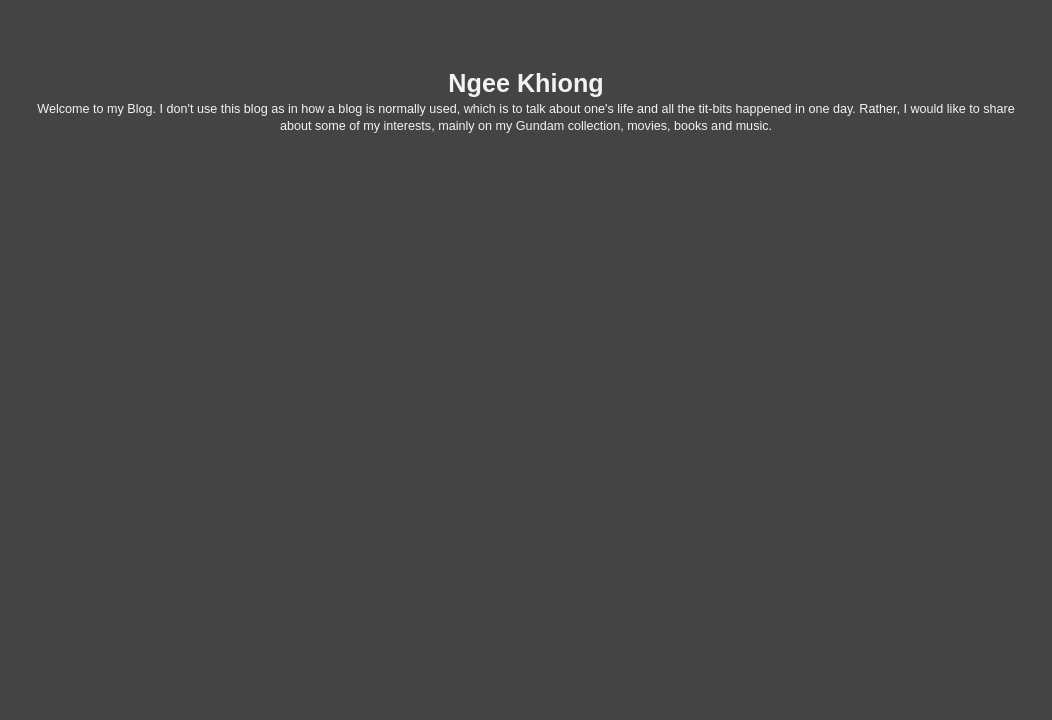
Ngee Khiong (525, 83)
